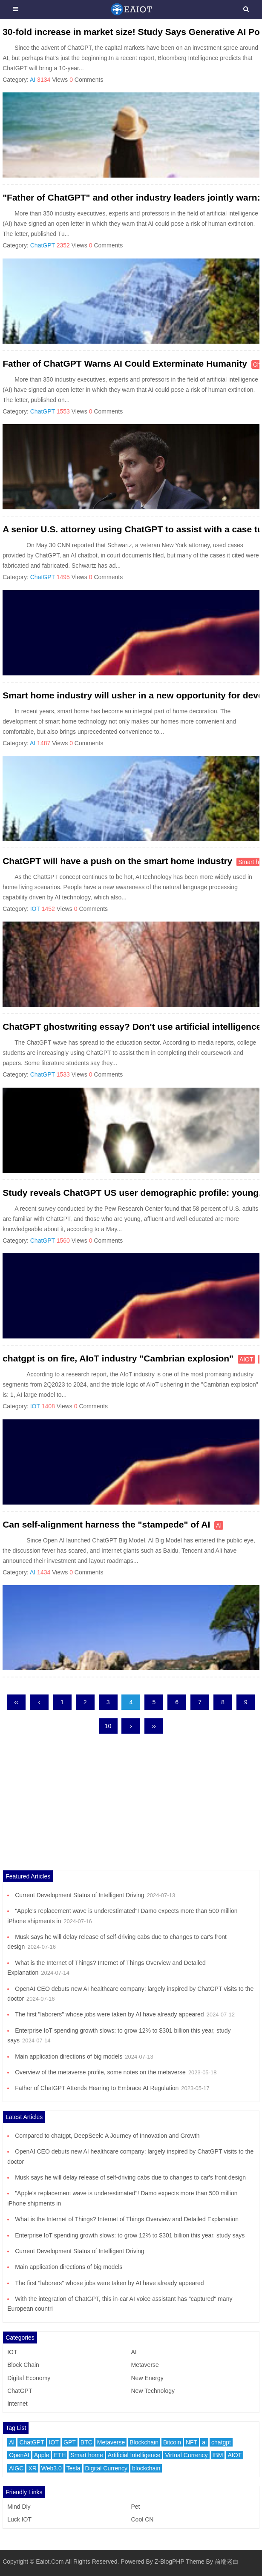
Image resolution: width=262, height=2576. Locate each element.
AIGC (16, 2468)
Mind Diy (18, 2506)
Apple (41, 2455)
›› (154, 1726)
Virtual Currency (186, 2455)
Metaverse (144, 2364)
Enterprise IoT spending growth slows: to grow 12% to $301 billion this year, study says (130, 2235)
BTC (86, 2442)
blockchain (146, 2468)
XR (32, 2468)
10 (108, 1726)
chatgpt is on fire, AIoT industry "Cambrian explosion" (118, 1358)
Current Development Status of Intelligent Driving (79, 1895)
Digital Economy (28, 2378)
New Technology (152, 2390)
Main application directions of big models (68, 2056)
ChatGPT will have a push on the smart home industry (117, 861)
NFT (191, 2442)
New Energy (147, 2378)
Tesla (73, 2468)
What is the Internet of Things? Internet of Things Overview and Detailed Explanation (127, 2219)
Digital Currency (106, 2468)
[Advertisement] (131, 1810)
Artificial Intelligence (134, 2455)
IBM (218, 2455)
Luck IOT (19, 2519)
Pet (135, 2506)
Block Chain (23, 2364)
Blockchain (144, 2442)
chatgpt (221, 2442)
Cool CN (142, 2519)
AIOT (246, 1359)
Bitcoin (172, 2442)
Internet (17, 2403)
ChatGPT (42, 245)
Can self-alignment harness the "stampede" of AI (106, 1524)
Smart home (86, 2455)
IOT (35, 908)
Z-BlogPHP (169, 2561)
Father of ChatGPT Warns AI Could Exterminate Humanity (125, 363)
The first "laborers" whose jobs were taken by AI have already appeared (109, 2014)
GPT (69, 2442)
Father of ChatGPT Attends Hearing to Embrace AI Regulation (97, 2088)
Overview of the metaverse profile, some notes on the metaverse (100, 2072)
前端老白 (227, 2561)
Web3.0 (51, 2468)
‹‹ (16, 1702)
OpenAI (19, 2455)
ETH (60, 2455)
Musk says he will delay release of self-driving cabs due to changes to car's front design (130, 2177)
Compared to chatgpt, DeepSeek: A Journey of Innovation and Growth (107, 2135)
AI (32, 79)
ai (204, 2442)
